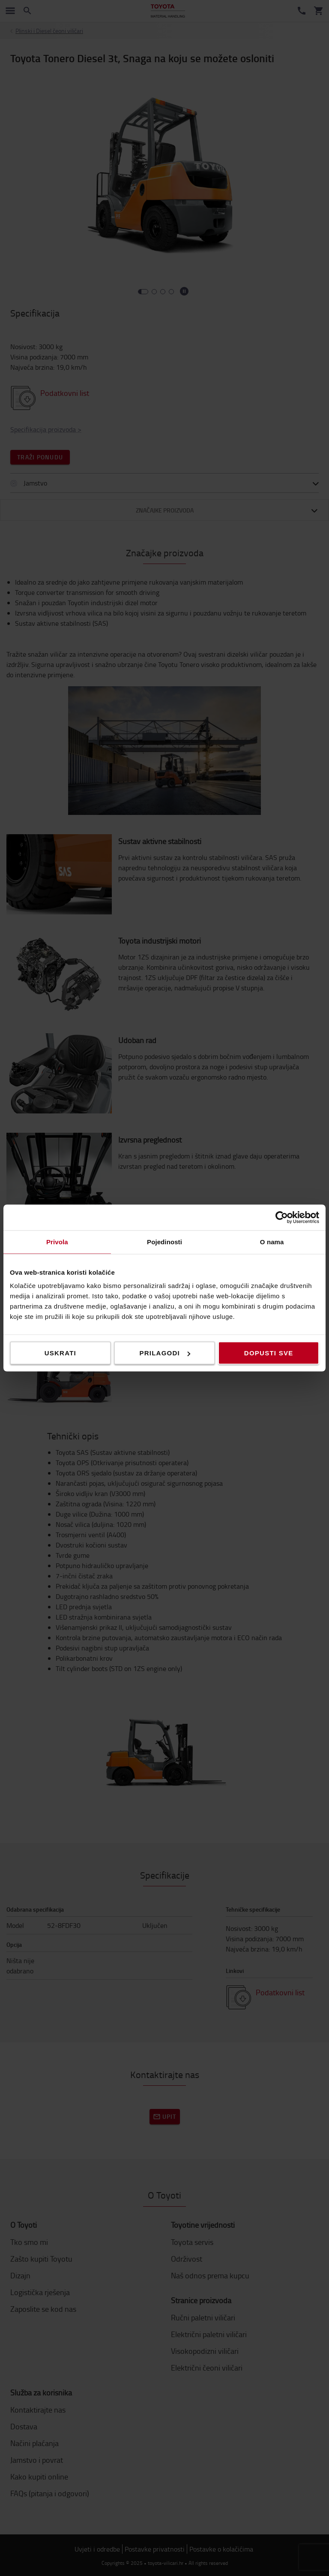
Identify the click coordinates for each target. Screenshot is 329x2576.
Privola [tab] (57, 1242)
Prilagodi (164, 1353)
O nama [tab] (272, 1242)
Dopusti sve (268, 1353)
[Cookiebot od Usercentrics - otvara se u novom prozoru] (281, 1217)
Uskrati (60, 1353)
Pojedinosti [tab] (164, 1242)
